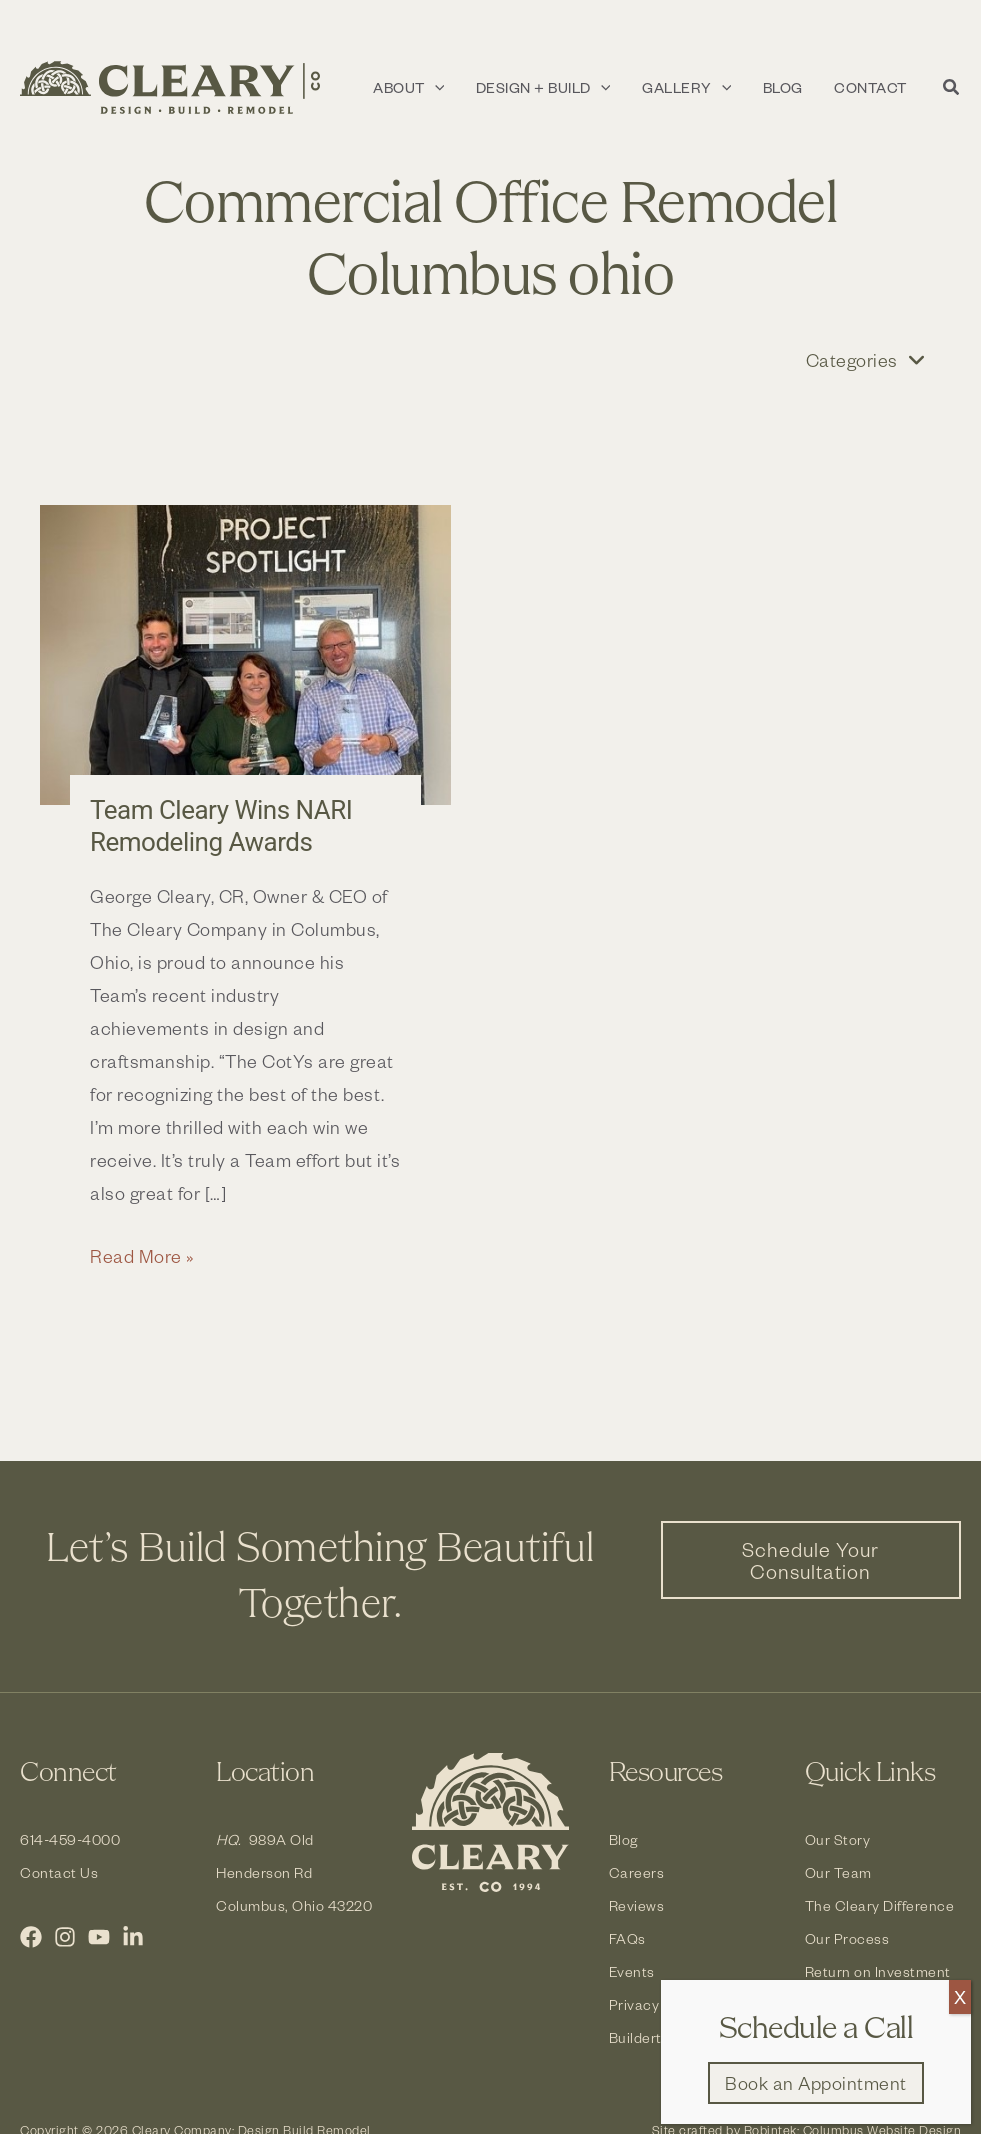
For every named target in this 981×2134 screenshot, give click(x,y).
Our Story (838, 1839)
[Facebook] (31, 1937)
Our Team (838, 1872)
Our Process (847, 1938)
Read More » (142, 1255)
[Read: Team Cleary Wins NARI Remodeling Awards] (245, 655)
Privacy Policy (656, 2004)
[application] (487, 88)
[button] (461, 88)
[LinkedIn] (133, 1937)
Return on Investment (878, 1971)
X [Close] (960, 1996)
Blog (624, 1839)
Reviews (637, 1905)
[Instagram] (65, 1937)
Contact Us (59, 1872)
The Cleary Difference (880, 1905)
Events (632, 1971)
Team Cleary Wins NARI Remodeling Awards (221, 826)
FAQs (627, 1938)
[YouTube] (99, 1937)
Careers (637, 1872)
